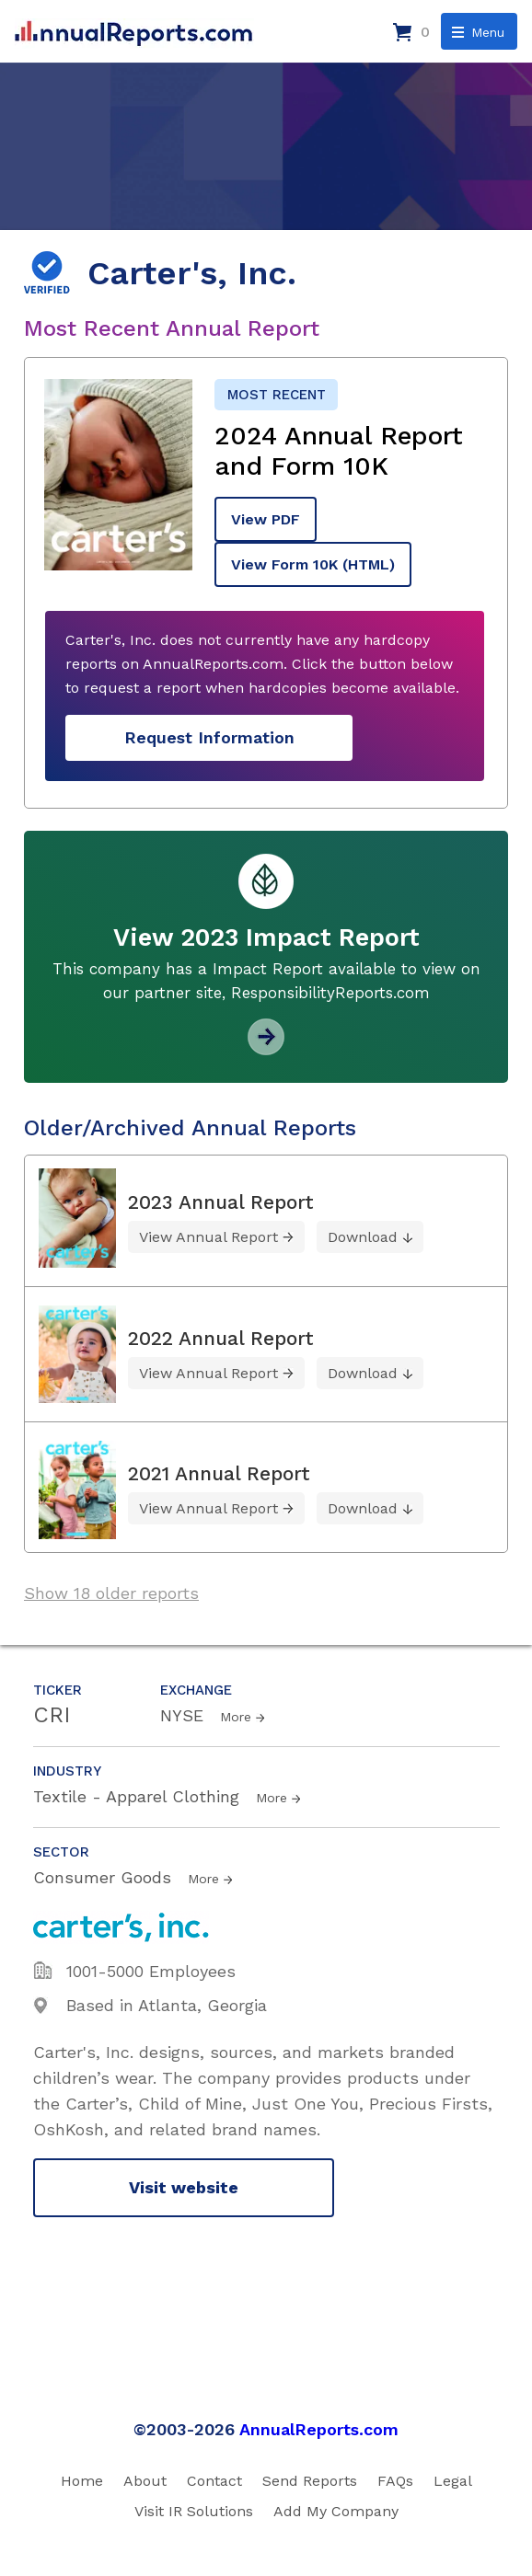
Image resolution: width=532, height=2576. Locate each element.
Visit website (183, 2187)
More (235, 1716)
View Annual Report (208, 1237)
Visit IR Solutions (193, 2511)
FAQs (395, 2481)
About (145, 2481)
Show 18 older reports (111, 1593)
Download (363, 1237)
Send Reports (309, 2481)
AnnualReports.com (319, 2429)
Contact (214, 2481)
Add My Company (336, 2511)
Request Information (209, 737)
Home (82, 2481)
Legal (453, 2481)
